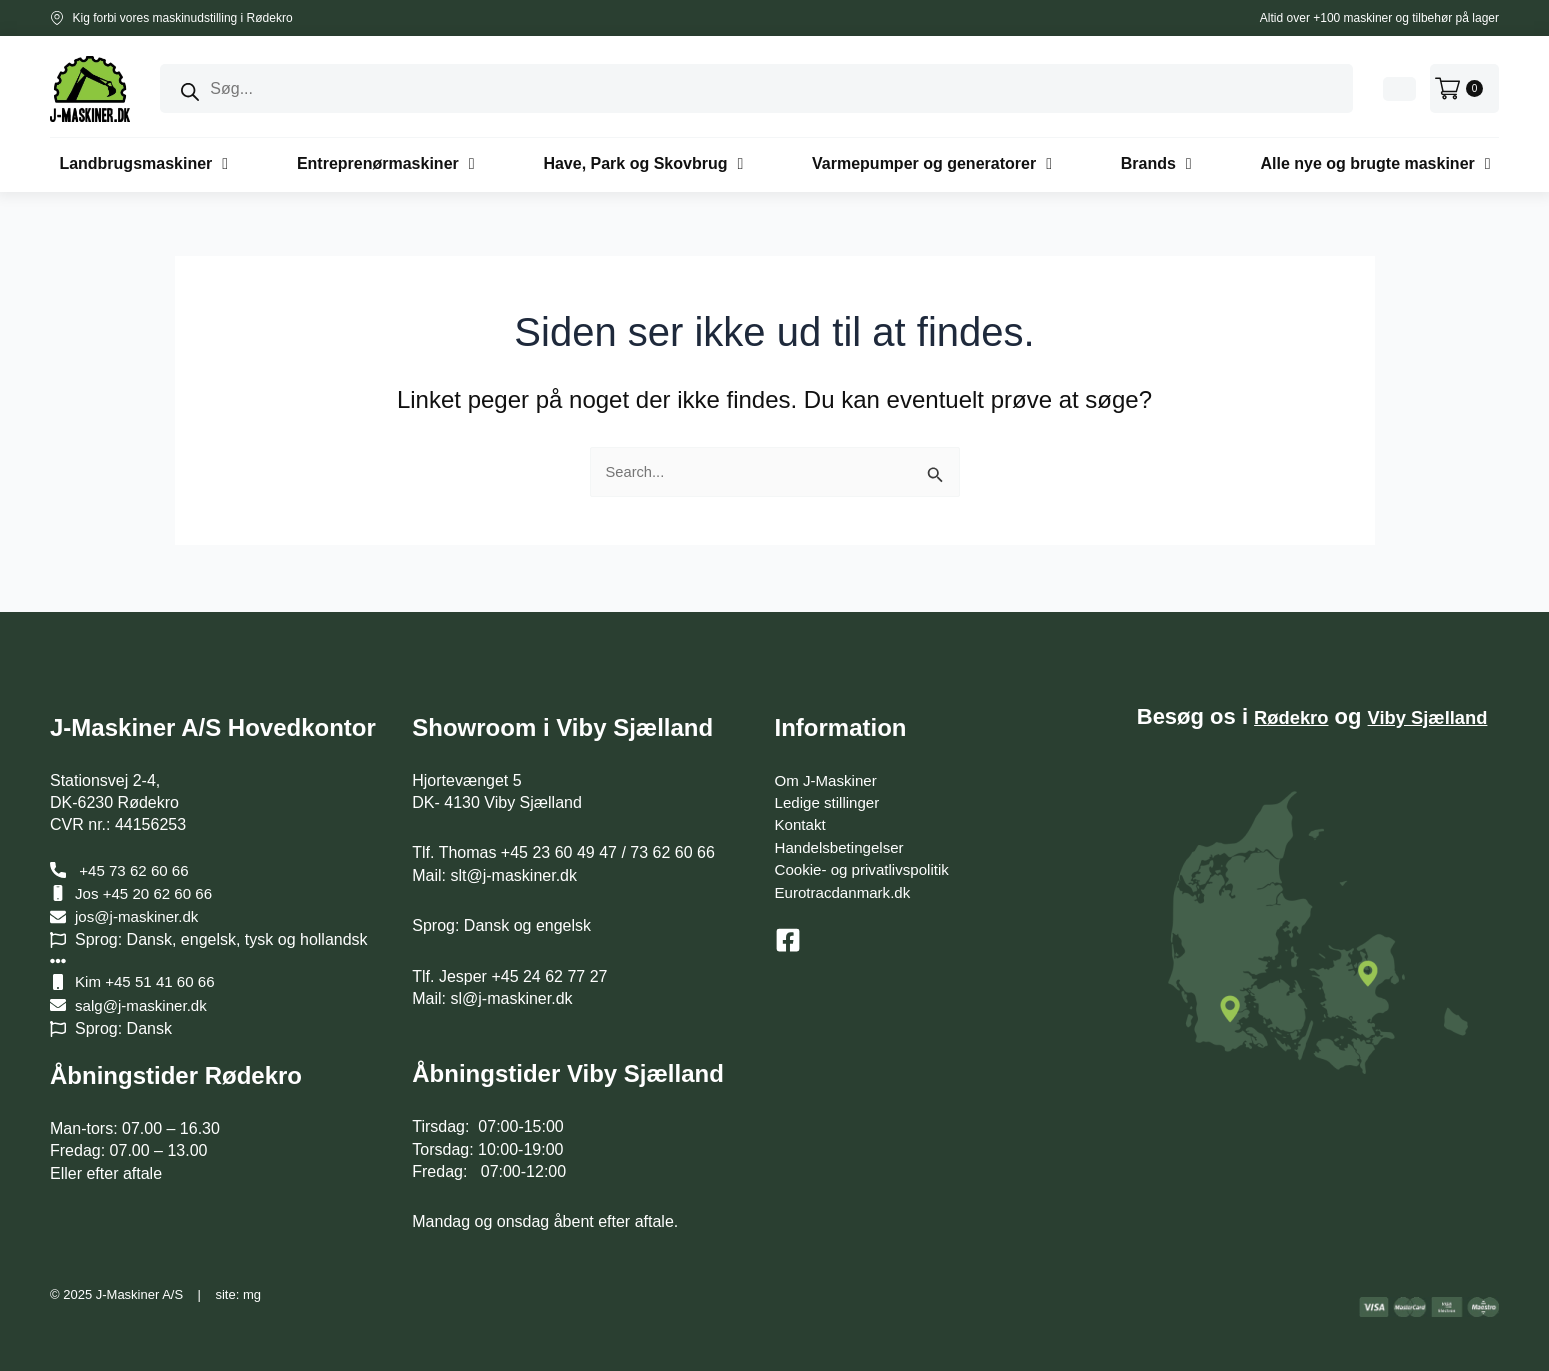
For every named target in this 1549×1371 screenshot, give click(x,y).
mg (252, 1294)
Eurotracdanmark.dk (847, 892)
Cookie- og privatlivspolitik (867, 869)
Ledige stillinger (830, 802)
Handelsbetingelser (843, 847)
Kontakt (802, 824)
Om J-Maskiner (829, 780)
